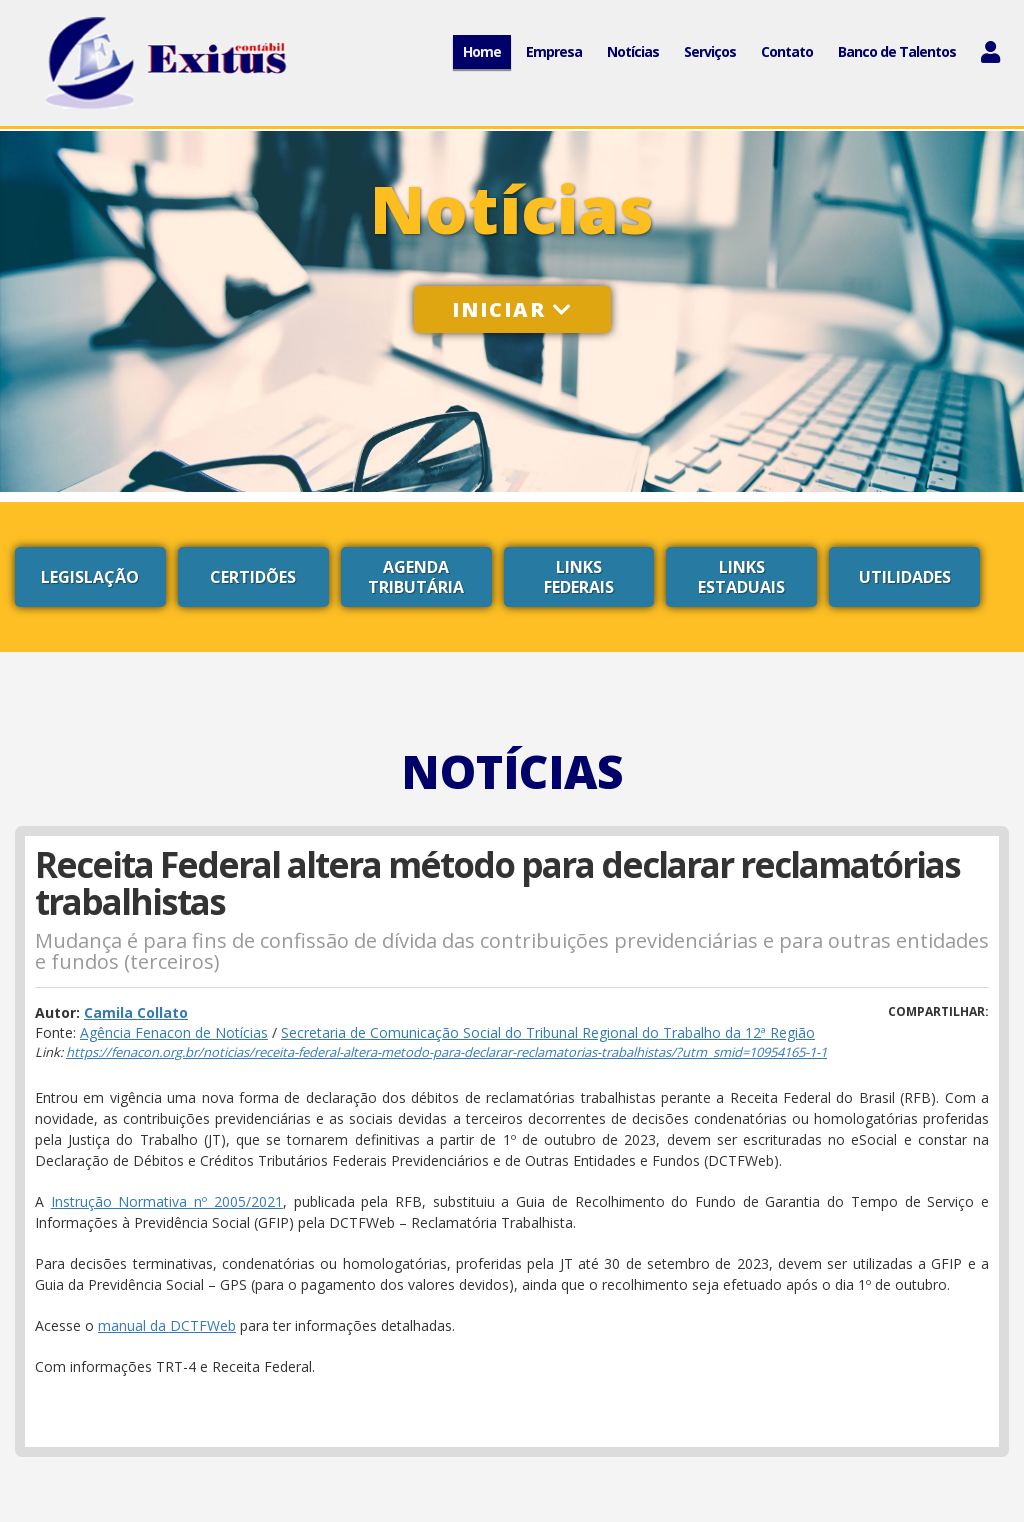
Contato (787, 51)
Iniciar (512, 309)
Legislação (90, 577)
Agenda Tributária (416, 577)
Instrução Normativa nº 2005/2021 (167, 1201)
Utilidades (905, 577)
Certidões (253, 577)
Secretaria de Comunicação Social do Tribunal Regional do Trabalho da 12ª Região (548, 1032)
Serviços (710, 51)
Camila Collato (136, 1012)
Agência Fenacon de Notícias (174, 1032)
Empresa (554, 51)
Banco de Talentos (897, 51)
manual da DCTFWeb (167, 1325)
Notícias (633, 51)
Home (482, 51)
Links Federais (579, 577)
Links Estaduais (741, 577)
